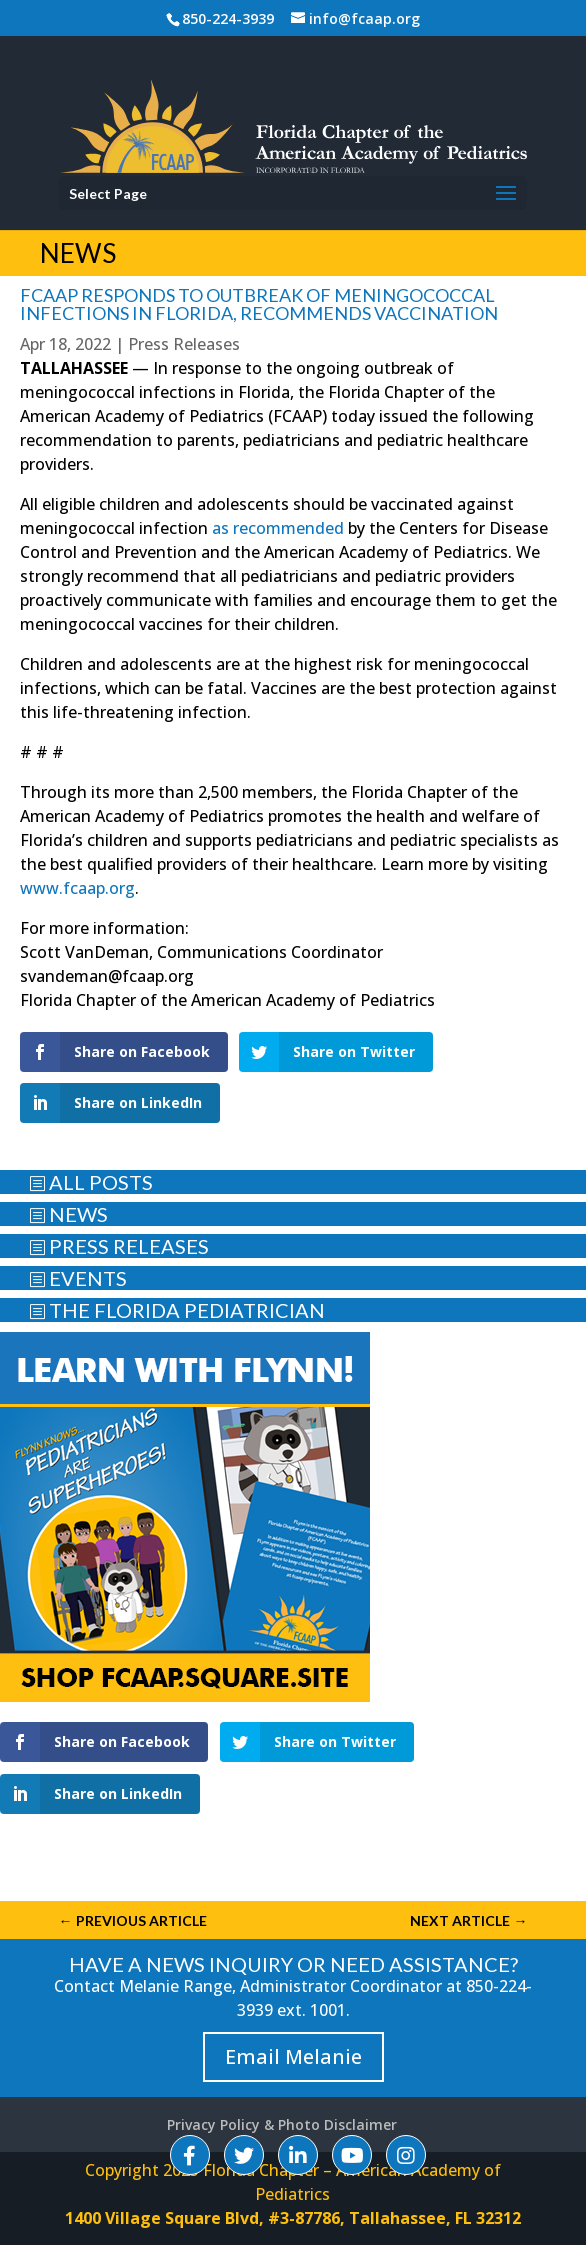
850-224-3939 (228, 18)
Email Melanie (293, 2056)
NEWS (68, 1214)
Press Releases (184, 344)
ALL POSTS (91, 1182)
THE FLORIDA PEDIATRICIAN (177, 1310)
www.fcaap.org (77, 888)
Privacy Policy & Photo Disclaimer (282, 2124)
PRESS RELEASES (119, 1246)
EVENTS (78, 1278)
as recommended (278, 528)
